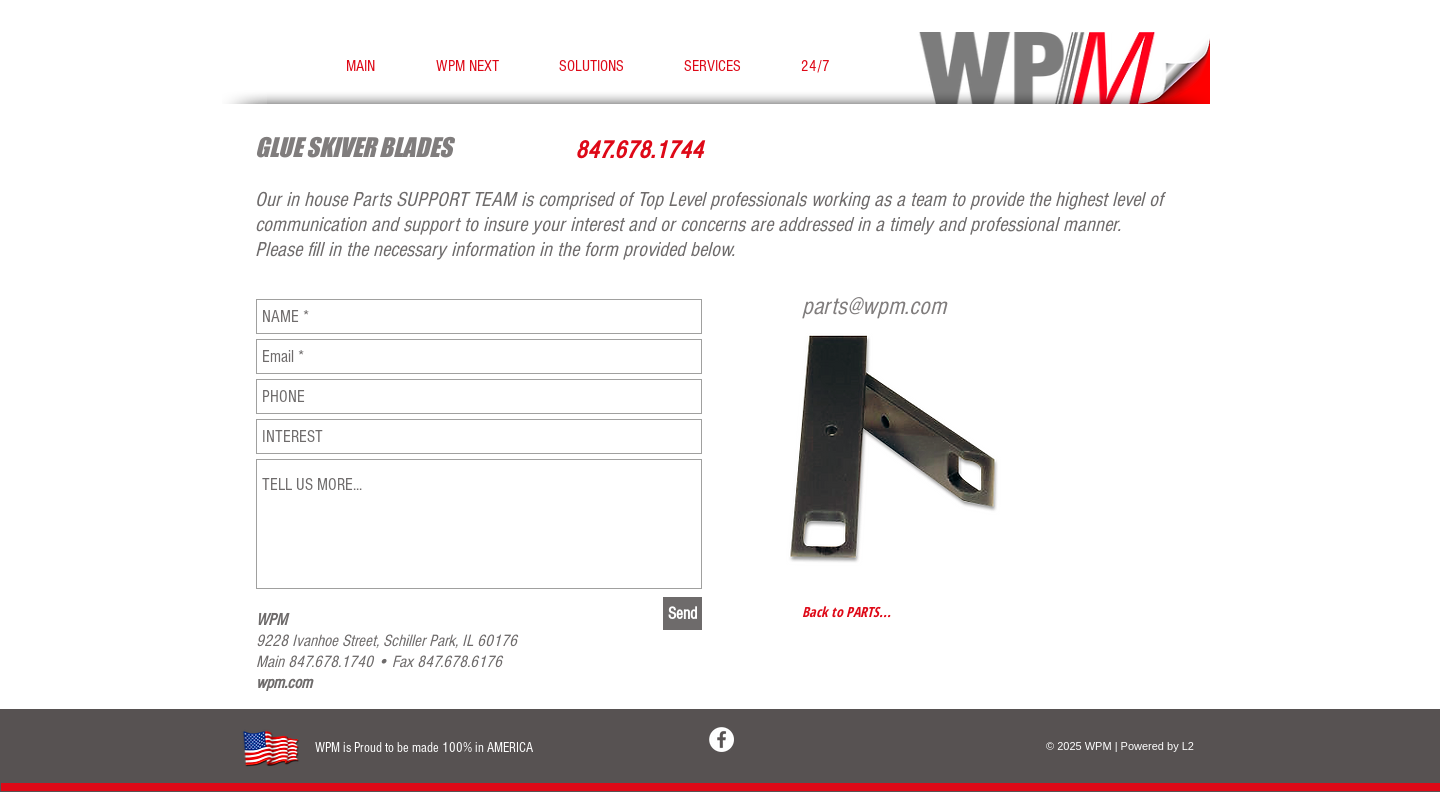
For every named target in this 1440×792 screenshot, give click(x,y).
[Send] (682, 613)
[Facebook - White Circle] (721, 739)
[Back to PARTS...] (849, 611)
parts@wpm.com (874, 306)
